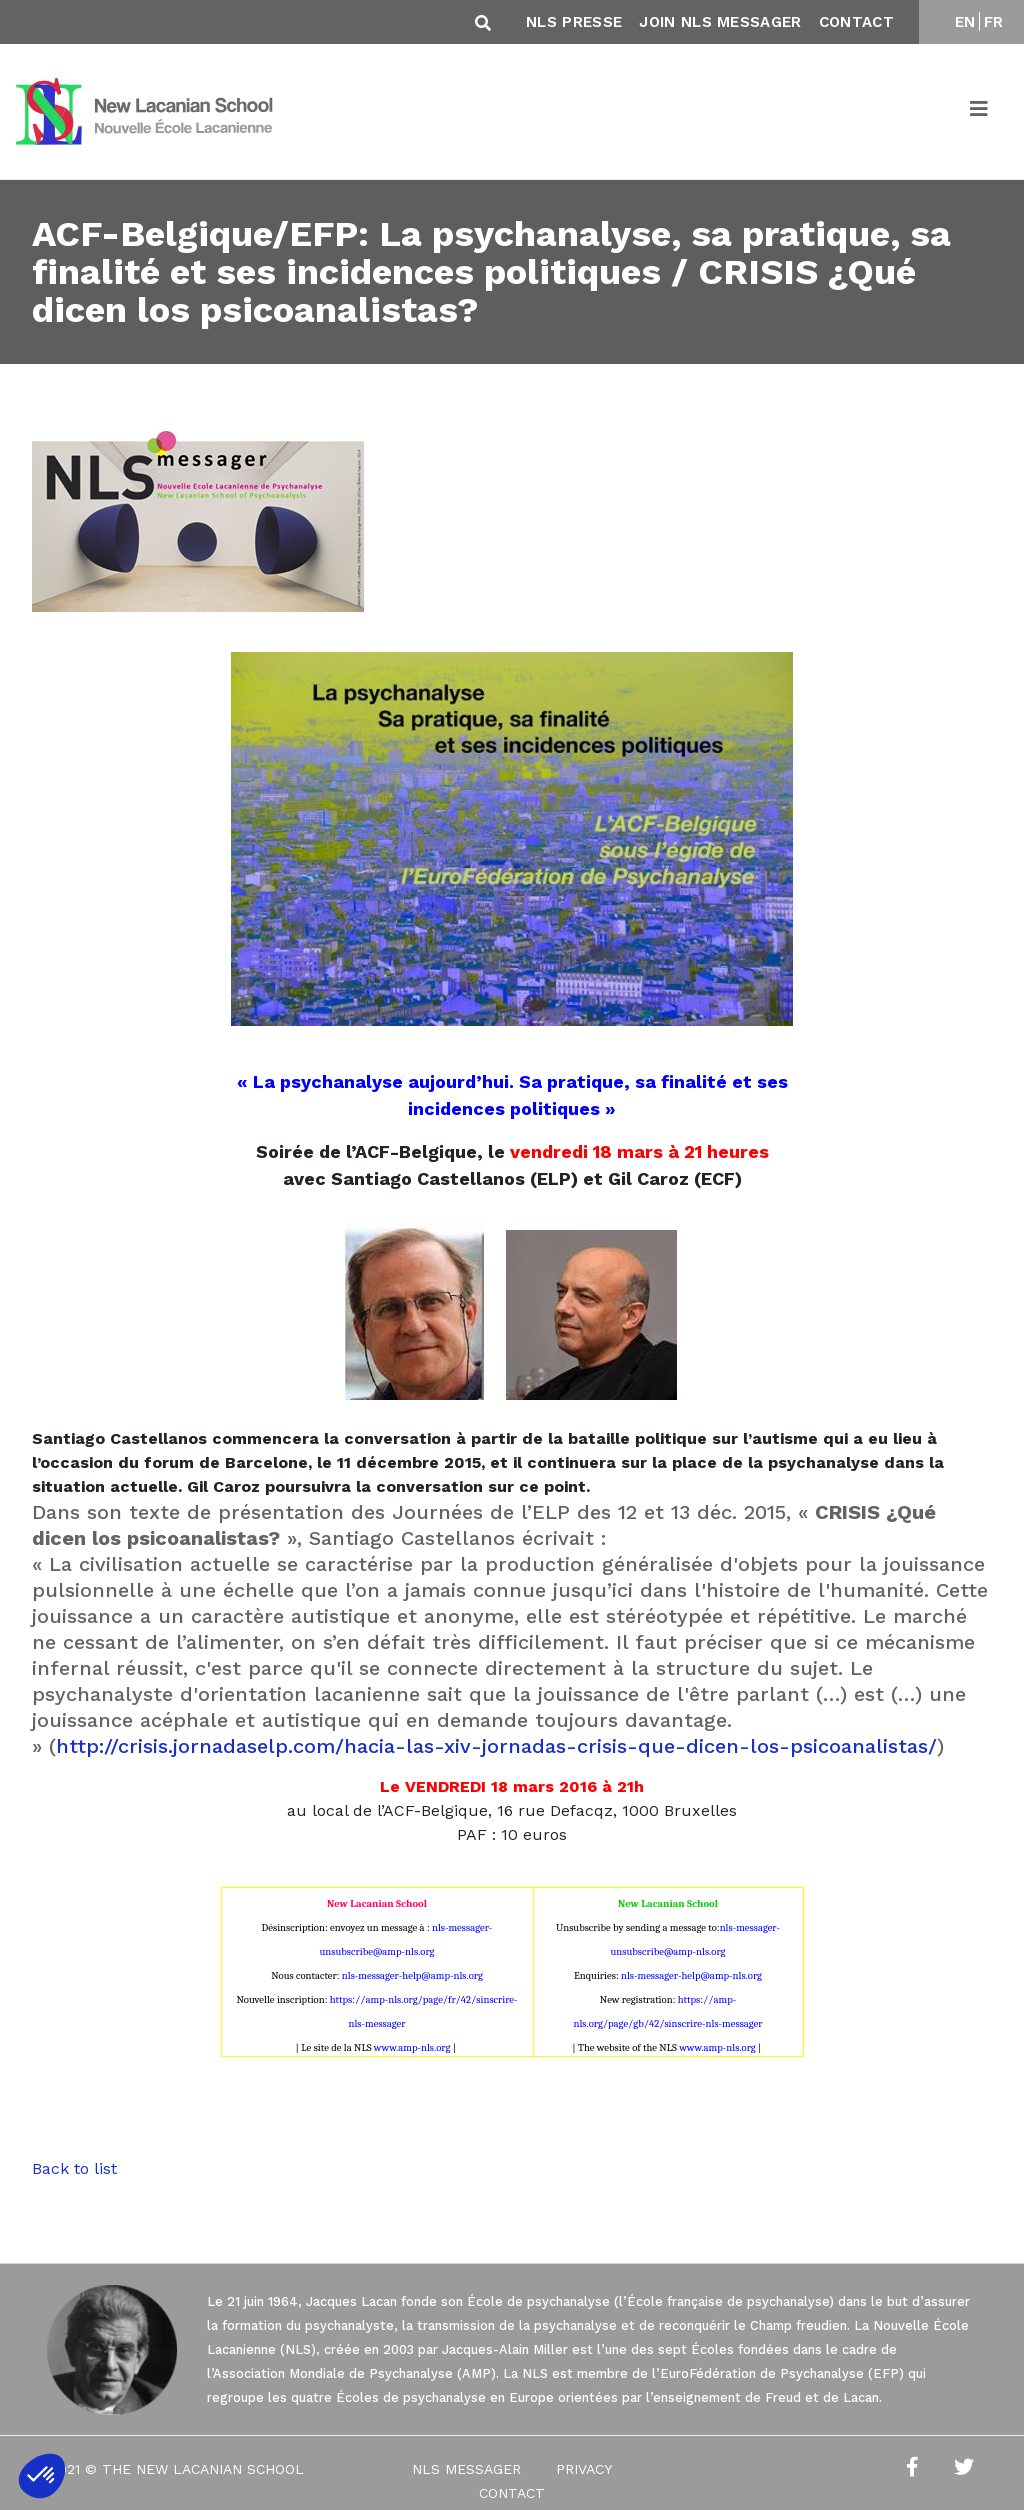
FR (994, 22)
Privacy (584, 2469)
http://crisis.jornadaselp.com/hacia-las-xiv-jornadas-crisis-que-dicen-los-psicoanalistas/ (496, 1746)
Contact (856, 22)
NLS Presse (574, 22)
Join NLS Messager (720, 22)
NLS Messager (466, 2469)
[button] (42, 2476)
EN (965, 22)
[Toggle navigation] (980, 112)
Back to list (74, 2168)
